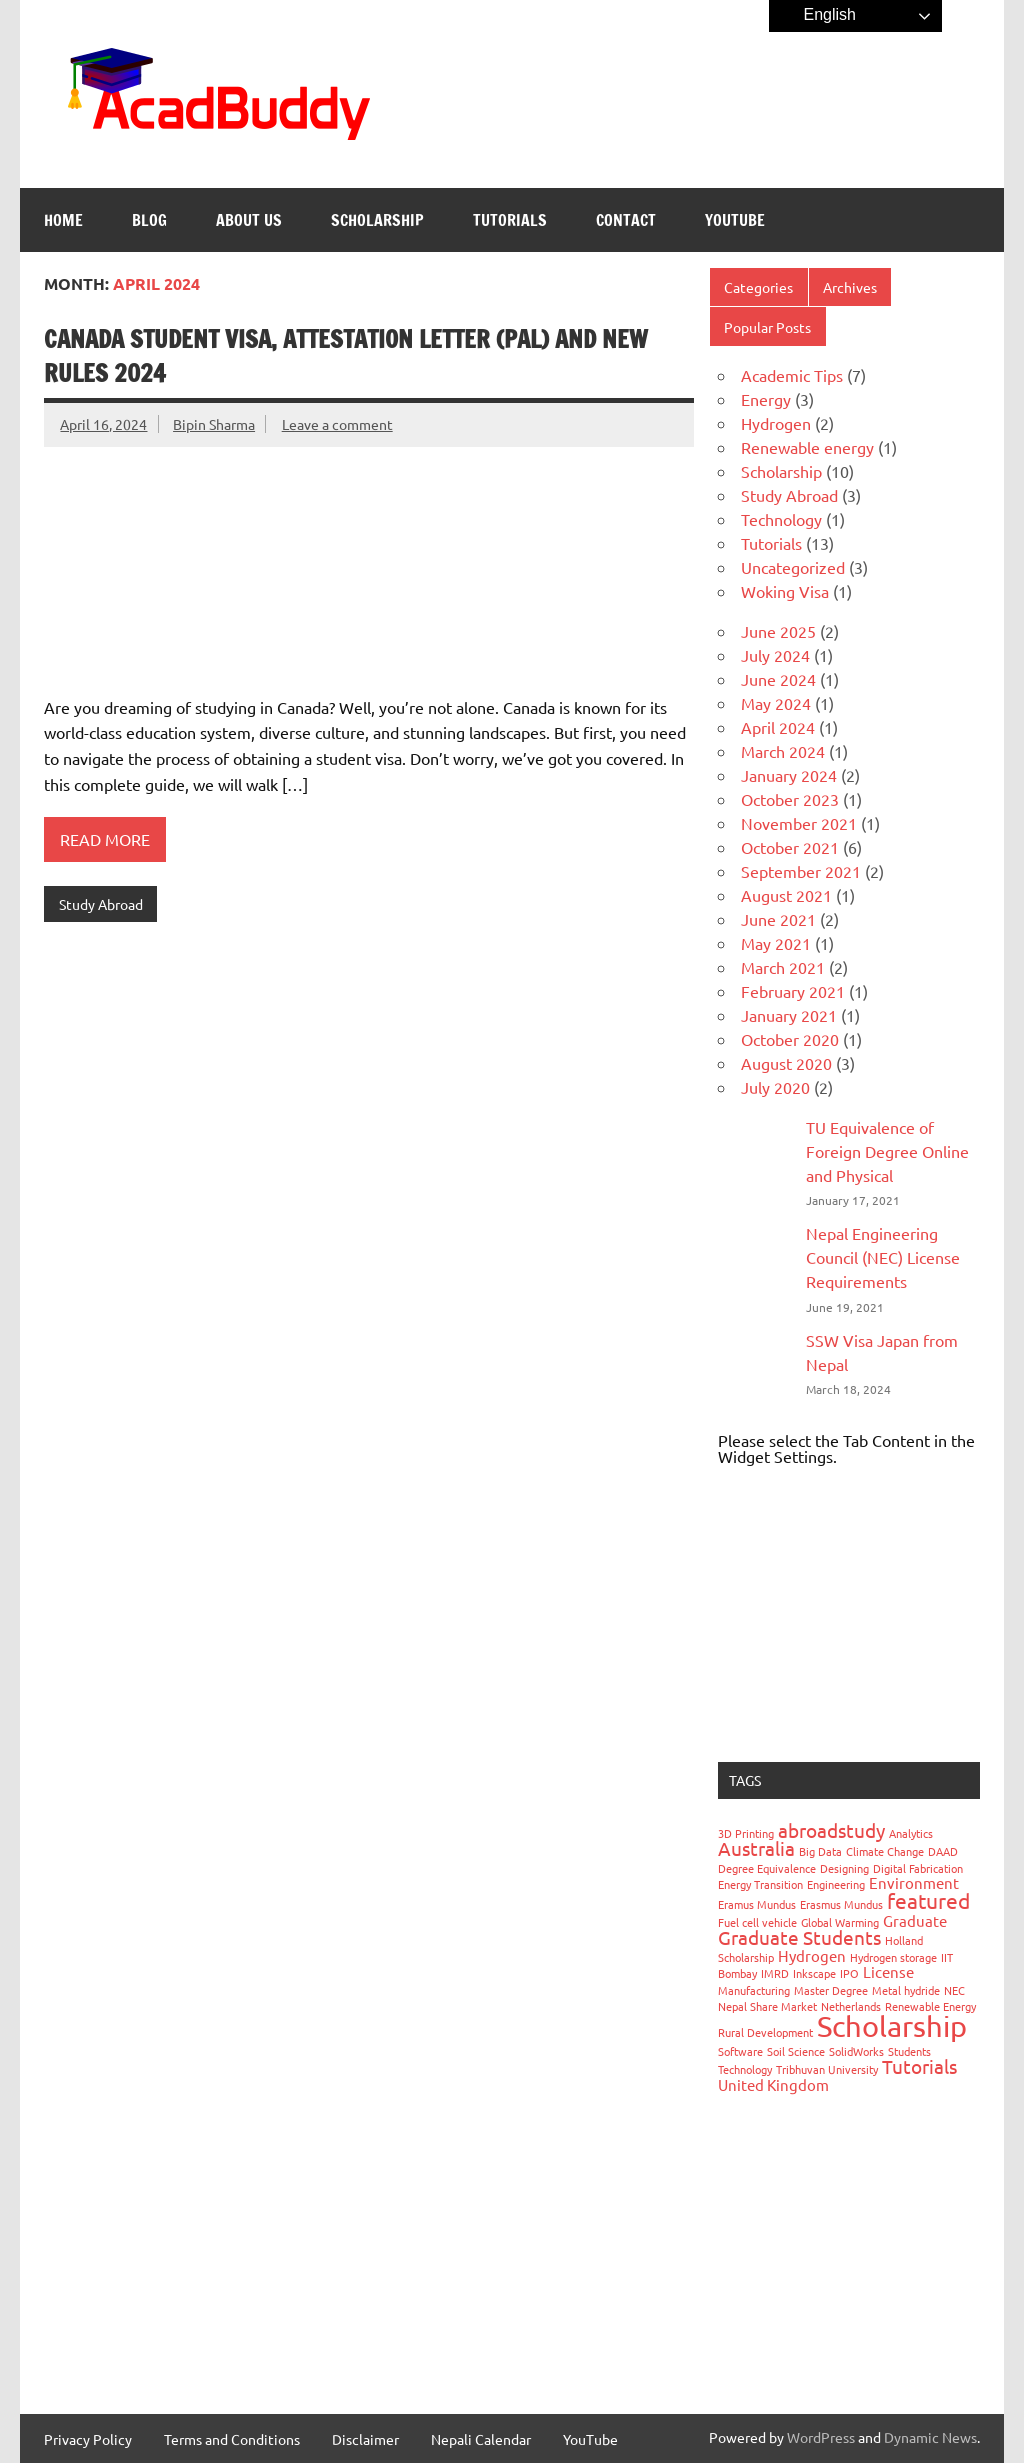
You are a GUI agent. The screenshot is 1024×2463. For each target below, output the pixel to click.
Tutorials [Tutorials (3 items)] (919, 2066)
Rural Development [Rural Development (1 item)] (765, 2032)
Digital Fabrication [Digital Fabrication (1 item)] (918, 1868)
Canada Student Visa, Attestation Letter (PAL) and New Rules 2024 (346, 356)
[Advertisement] (849, 1613)
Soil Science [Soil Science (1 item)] (796, 2051)
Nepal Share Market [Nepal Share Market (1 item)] (767, 2006)
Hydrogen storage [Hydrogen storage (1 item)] (893, 1957)
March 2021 (783, 967)
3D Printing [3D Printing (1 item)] (746, 1833)
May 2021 (776, 943)
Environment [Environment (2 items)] (914, 1882)
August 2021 (786, 895)
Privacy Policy (88, 2439)
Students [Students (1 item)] (909, 2051)
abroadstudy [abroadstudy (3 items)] (831, 1830)
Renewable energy (807, 447)
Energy (766, 399)
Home (63, 220)
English (815, 16)
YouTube (735, 220)
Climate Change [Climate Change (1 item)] (885, 1851)
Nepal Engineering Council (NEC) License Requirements (883, 1257)
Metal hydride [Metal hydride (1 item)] (906, 1990)
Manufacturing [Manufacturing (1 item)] (754, 1990)
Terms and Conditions (232, 2439)
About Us (249, 220)
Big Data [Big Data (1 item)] (820, 1851)
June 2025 (778, 631)
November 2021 (799, 823)
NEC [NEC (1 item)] (954, 1990)
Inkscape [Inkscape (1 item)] (814, 1973)
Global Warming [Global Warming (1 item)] (840, 1922)
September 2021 (801, 871)
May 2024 (776, 703)
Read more (105, 839)
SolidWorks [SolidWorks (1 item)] (856, 2051)
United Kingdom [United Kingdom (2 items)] (773, 2084)
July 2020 (775, 1087)
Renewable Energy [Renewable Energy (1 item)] (930, 2006)
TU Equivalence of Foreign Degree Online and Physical (887, 1151)
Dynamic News (930, 2437)
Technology (781, 519)
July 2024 (775, 655)
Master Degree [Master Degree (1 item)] (831, 1990)
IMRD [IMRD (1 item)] (775, 1973)
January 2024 (789, 775)
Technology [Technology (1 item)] (745, 2069)
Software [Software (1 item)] (740, 2051)
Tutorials (510, 220)
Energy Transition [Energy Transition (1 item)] (760, 1884)
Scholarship (377, 220)
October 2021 (790, 847)
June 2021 (778, 919)
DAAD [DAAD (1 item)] (943, 1851)
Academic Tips (792, 375)
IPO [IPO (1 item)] (849, 1973)
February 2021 (793, 991)
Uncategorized (793, 567)
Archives (850, 287)
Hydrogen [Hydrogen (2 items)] (812, 1955)
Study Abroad (101, 904)
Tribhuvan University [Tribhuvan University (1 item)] (827, 2069)
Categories (758, 287)
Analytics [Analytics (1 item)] (911, 1833)
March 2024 (783, 751)
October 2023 (790, 799)
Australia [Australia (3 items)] (756, 1848)
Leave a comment (337, 424)
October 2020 (790, 1039)
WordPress (821, 2437)
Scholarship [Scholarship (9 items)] (892, 2026)
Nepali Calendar (481, 2439)
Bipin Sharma (214, 424)
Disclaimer (365, 2439)
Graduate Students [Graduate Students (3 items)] (799, 1937)
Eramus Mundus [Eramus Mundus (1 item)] (757, 1904)
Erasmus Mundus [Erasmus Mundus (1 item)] (841, 1904)
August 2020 (786, 1063)
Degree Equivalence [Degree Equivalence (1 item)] (767, 1868)
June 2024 (778, 679)
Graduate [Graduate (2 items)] (915, 1920)
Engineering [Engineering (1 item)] (836, 1884)
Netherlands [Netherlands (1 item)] (851, 2006)
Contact (626, 220)
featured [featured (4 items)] (928, 1900)
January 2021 (789, 1015)
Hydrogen (776, 423)
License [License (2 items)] (888, 1971)
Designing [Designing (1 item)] (844, 1868)
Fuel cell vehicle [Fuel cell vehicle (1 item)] (757, 1922)
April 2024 (778, 727)
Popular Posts (767, 327)
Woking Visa (785, 591)
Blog (149, 220)
